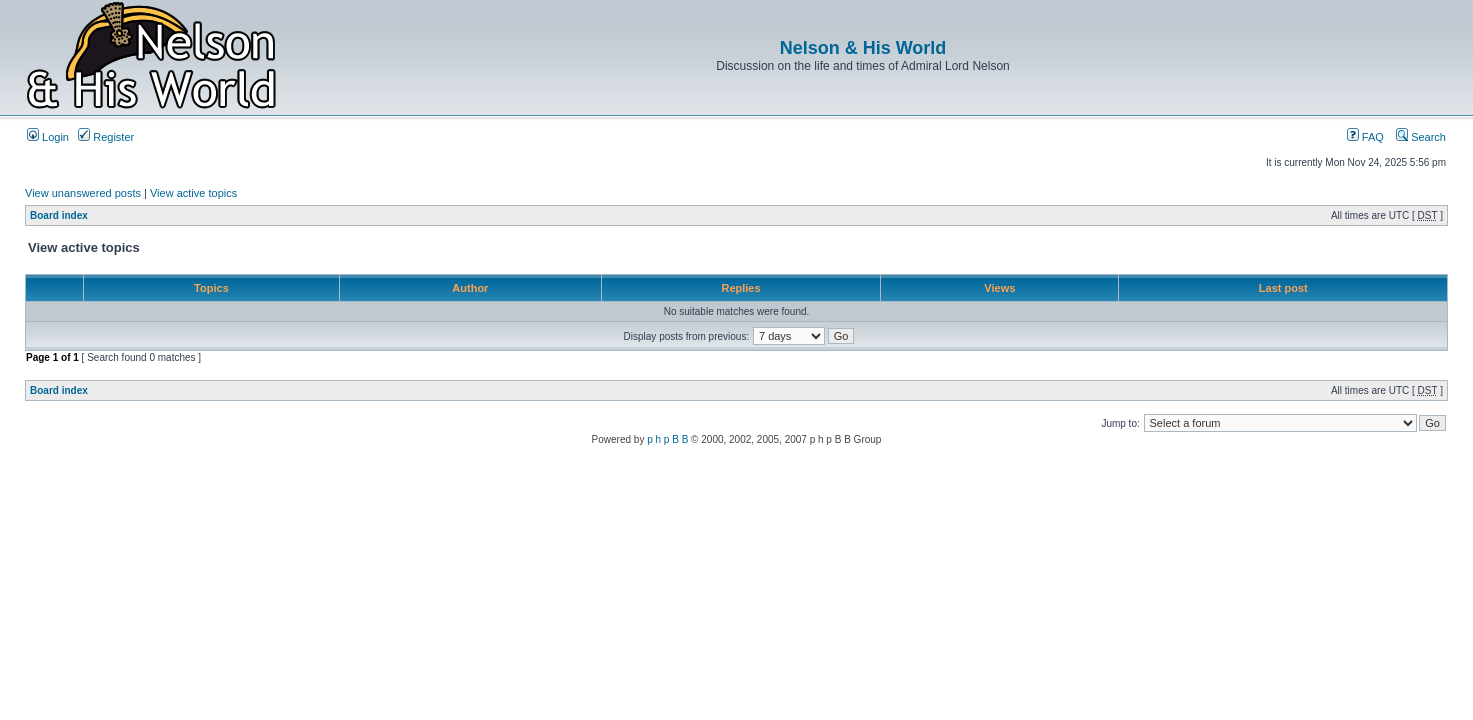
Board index (59, 215)
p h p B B (667, 439)
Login (48, 137)
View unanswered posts (83, 193)
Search (1421, 137)
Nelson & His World (863, 48)
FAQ (1365, 137)
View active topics (193, 193)
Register (106, 137)
